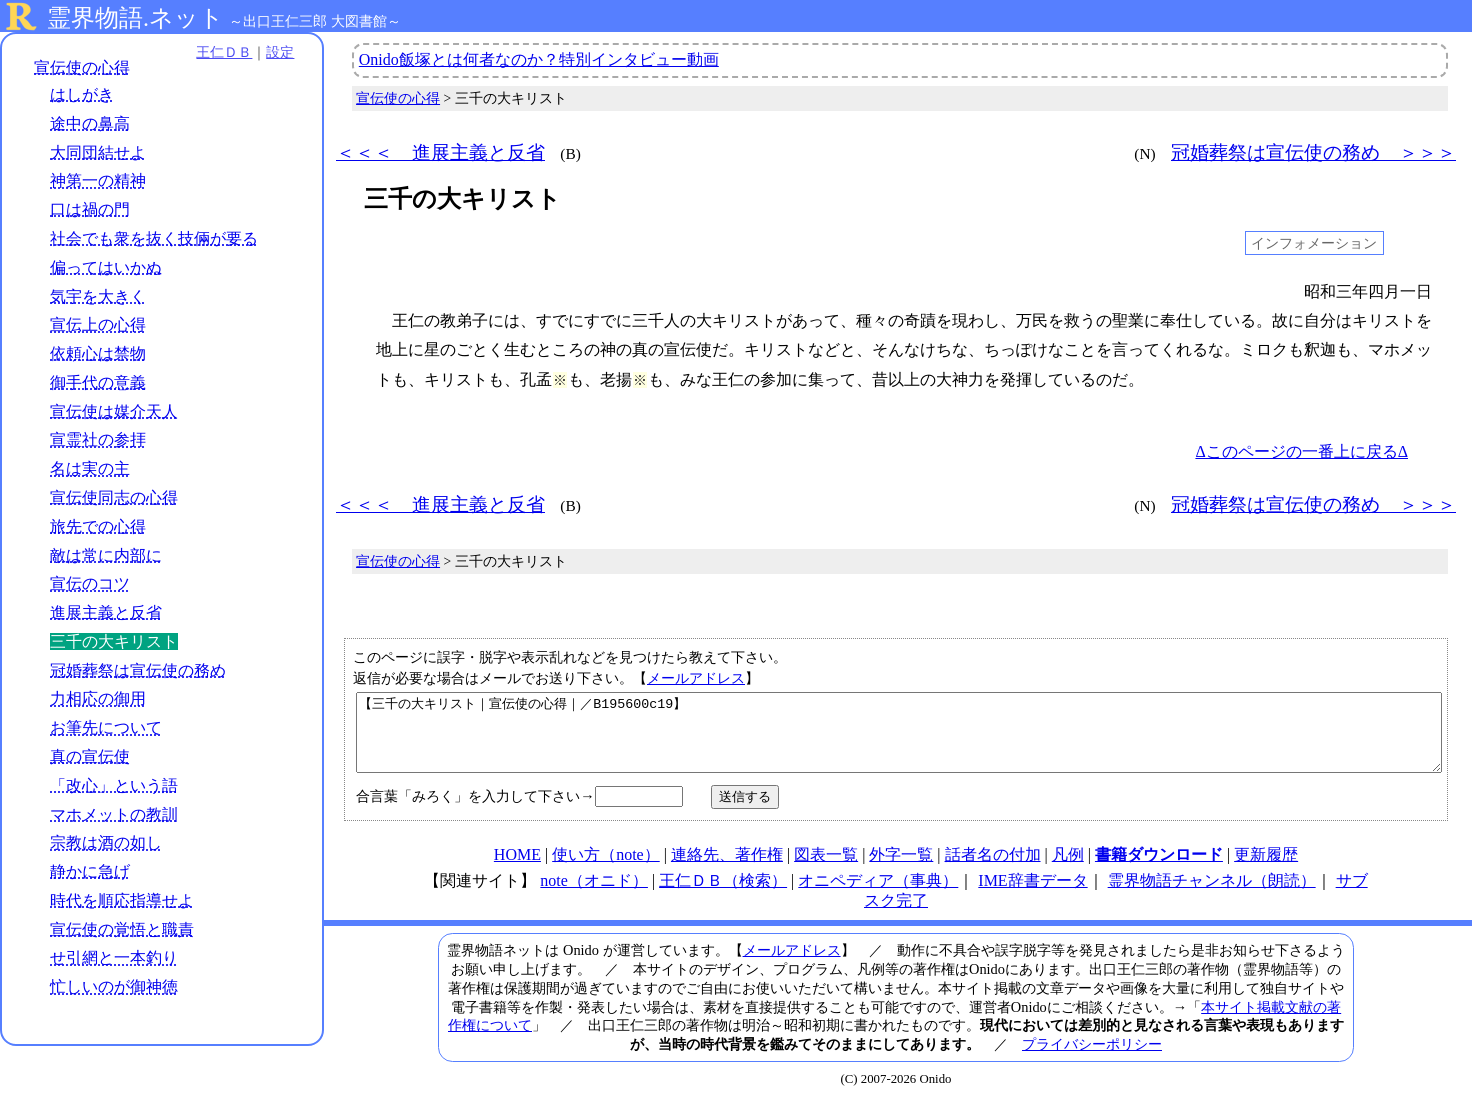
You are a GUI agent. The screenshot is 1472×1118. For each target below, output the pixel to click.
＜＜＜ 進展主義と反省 (440, 152)
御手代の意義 (98, 382)
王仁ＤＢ (220, 52)
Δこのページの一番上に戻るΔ (1301, 451)
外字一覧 (901, 869)
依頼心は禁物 (98, 353)
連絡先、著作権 (727, 869)
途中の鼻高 (90, 123)
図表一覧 (826, 869)
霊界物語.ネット (135, 18)
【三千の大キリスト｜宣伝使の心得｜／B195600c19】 (899, 740)
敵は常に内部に (106, 555)
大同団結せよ (98, 152)
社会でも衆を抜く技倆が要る (154, 238)
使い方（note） (606, 869)
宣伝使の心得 (82, 67)
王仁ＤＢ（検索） (723, 895)
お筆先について (106, 727)
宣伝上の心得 (98, 324)
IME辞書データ (1032, 895)
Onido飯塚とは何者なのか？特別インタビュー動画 (539, 59)
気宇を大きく (98, 296)
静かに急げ (90, 871)
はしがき (82, 94)
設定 (276, 52)
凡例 (1068, 869)
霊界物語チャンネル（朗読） (1212, 895)
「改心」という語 (114, 785)
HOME (517, 869)
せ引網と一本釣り (114, 958)
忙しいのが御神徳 (114, 986)
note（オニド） (594, 895)
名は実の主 (90, 468)
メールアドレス (696, 678)
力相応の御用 (98, 699)
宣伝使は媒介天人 (114, 411)
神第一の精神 (98, 181)
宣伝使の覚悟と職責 (122, 929)
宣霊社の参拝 (98, 440)
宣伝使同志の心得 (114, 497)
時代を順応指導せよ (122, 900)
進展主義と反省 (106, 612)
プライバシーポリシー (1092, 1059)
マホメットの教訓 (114, 814)
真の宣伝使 (90, 756)
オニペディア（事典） (878, 895)
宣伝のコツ (90, 583)
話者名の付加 (993, 869)
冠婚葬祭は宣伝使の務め (138, 670)
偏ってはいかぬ (106, 267)
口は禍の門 (90, 209)
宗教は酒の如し (106, 842)
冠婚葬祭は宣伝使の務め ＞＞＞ (1313, 152)
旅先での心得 (98, 526)
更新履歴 (1266, 869)
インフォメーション (1314, 243)
